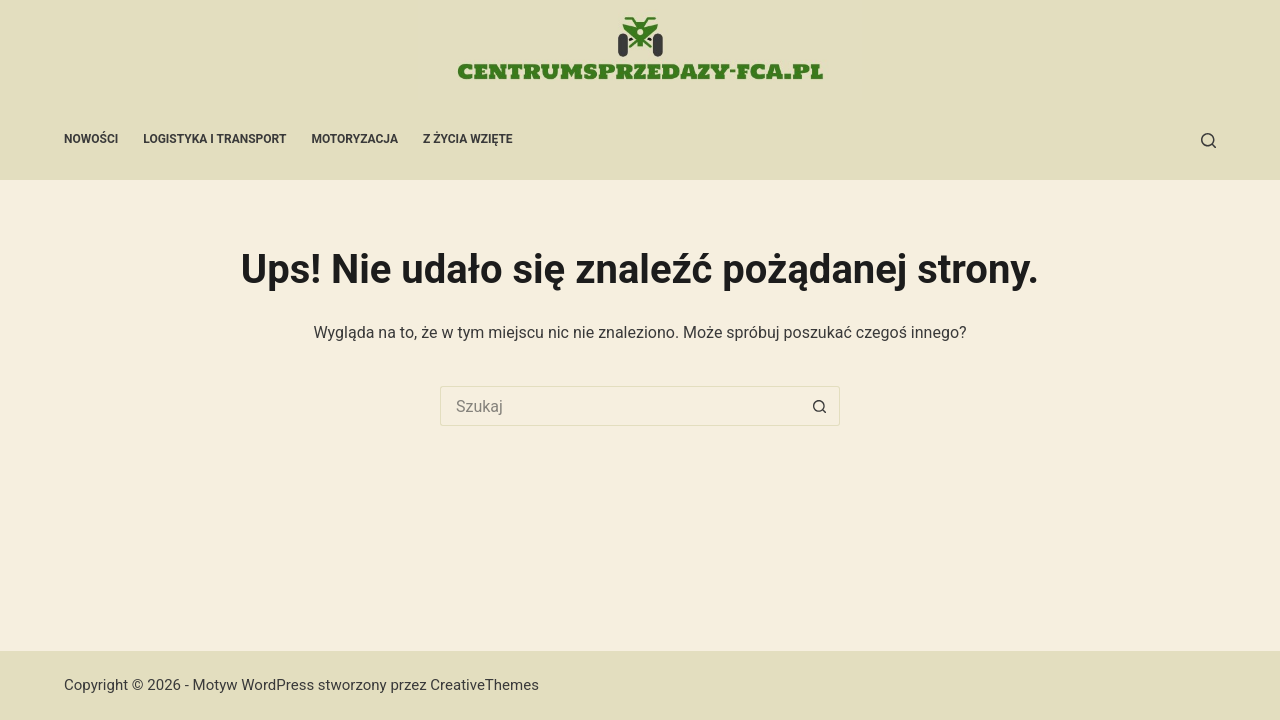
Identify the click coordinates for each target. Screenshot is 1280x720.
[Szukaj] (1208, 140)
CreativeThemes (484, 685)
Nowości (91, 139)
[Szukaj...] (620, 406)
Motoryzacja (354, 139)
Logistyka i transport (214, 139)
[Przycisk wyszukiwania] (820, 406)
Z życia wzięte (468, 139)
